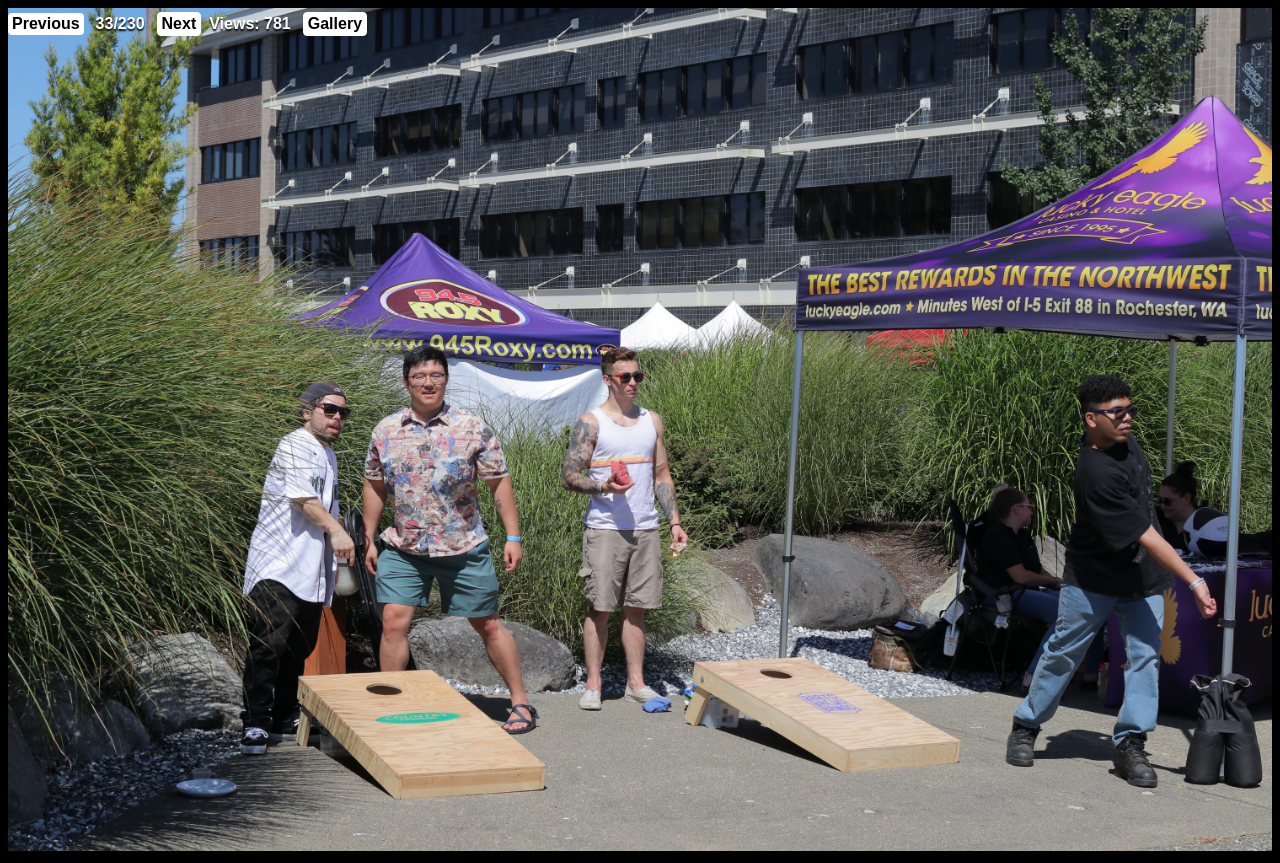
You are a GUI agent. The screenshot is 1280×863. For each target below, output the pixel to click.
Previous (46, 23)
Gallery (335, 23)
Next (179, 23)
